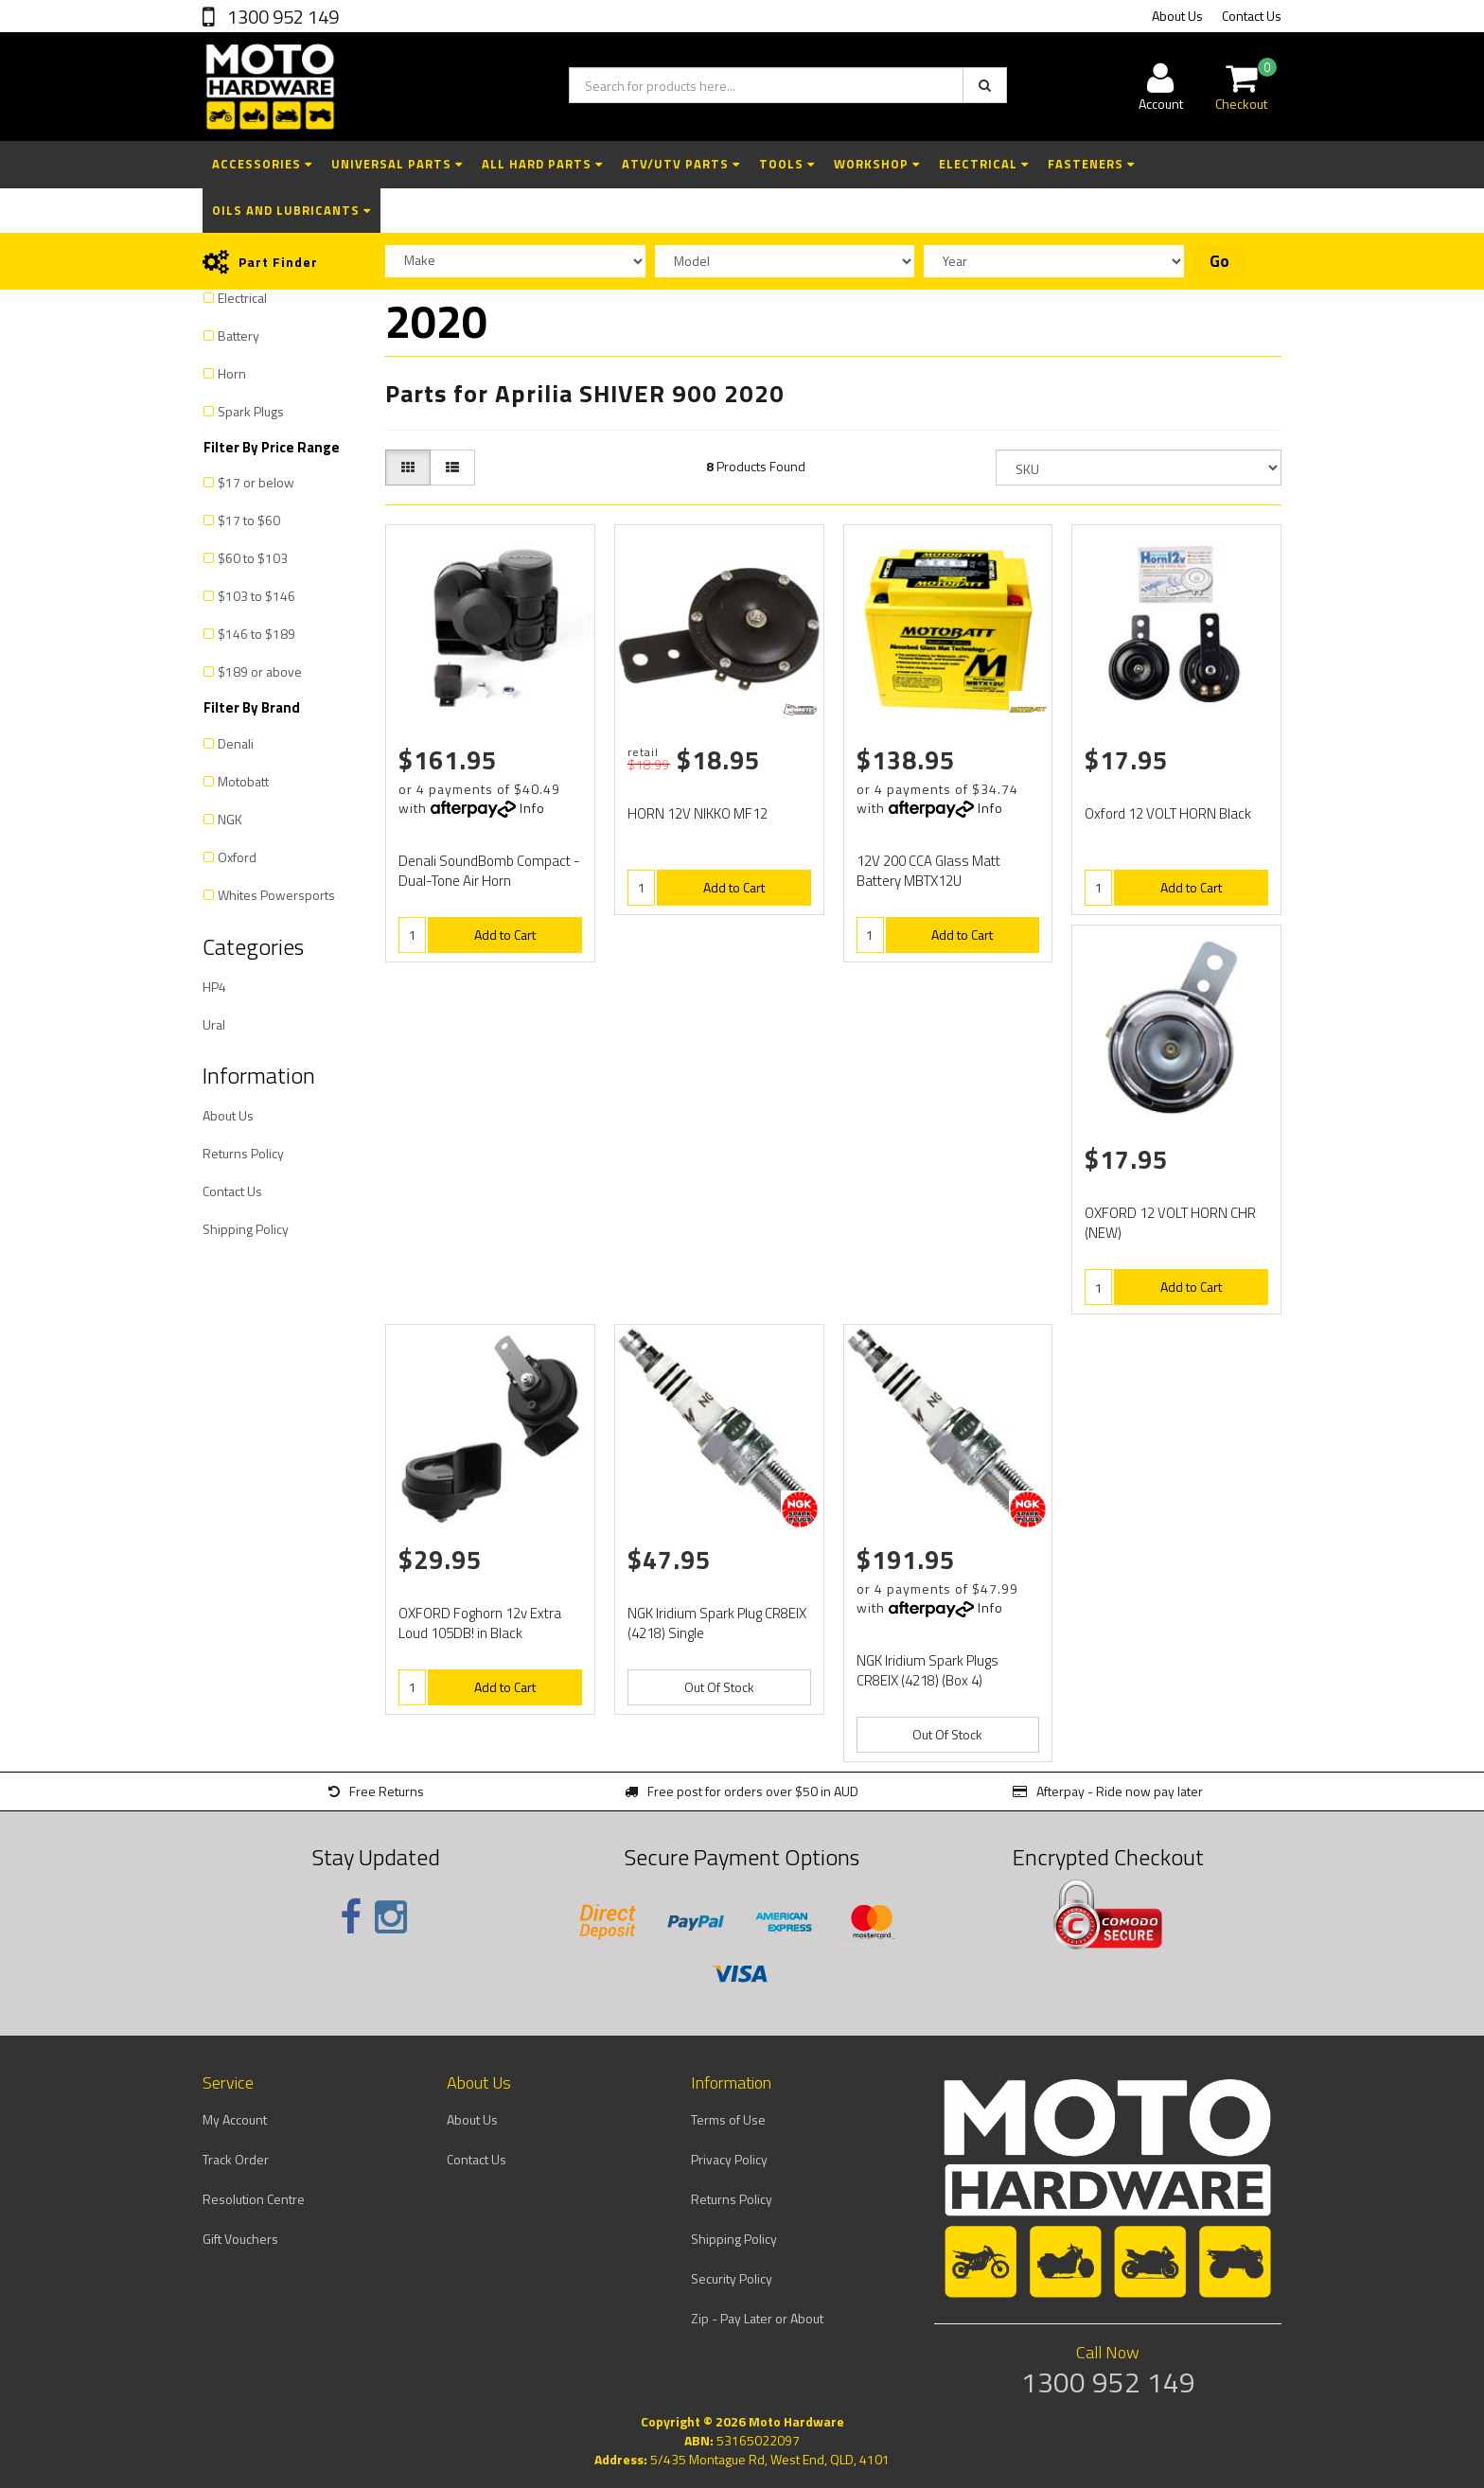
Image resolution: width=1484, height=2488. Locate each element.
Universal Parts (397, 163)
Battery (238, 335)
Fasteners (1091, 163)
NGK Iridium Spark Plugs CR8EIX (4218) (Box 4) (927, 1670)
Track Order (236, 2159)
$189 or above (260, 671)
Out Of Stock (719, 1687)
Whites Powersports (276, 895)
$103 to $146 (256, 596)
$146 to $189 (256, 634)
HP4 (214, 987)
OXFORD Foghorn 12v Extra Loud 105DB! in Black (479, 1623)
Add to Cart (505, 934)
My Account (235, 2119)
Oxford (237, 857)
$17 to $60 (249, 520)
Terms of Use (728, 2119)
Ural (214, 1024)
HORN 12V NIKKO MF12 (697, 813)
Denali (236, 743)
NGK (230, 819)
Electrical (984, 163)
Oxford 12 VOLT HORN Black (1168, 813)
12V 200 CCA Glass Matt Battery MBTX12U (928, 870)
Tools (787, 163)
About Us (1177, 16)
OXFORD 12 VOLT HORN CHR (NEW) (1170, 1223)
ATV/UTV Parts (681, 163)
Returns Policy (243, 1153)
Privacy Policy (729, 2159)
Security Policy (731, 2278)
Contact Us (1251, 16)
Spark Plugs (251, 411)
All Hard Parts (542, 163)
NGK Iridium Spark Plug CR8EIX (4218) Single (716, 1623)
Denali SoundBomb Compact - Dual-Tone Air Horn (489, 870)
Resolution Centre (254, 2199)
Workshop (877, 163)
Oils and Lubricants (291, 210)
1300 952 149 (281, 16)
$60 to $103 (253, 558)
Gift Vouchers (240, 2239)
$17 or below (256, 482)
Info (532, 808)
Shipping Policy (246, 1229)
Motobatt (243, 781)
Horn (232, 373)
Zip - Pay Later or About (757, 2318)
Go (1219, 261)
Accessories (262, 163)
